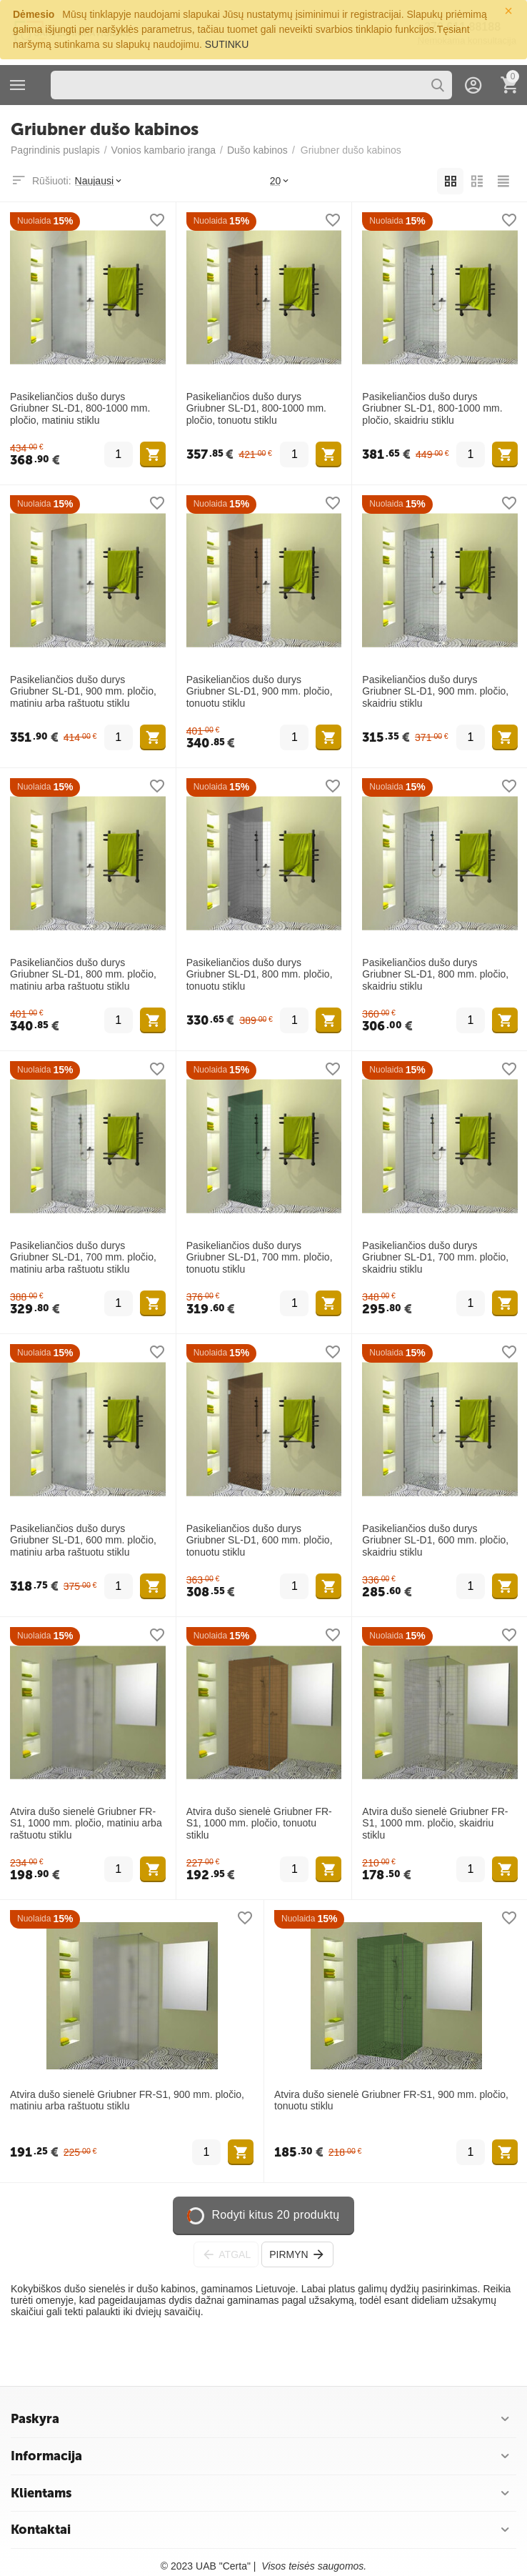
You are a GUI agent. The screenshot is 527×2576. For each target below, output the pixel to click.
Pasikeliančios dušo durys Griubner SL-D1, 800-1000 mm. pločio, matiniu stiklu (80, 409)
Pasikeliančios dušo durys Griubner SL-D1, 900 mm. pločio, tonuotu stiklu (259, 692)
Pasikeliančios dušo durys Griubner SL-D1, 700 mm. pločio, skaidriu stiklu (435, 1257)
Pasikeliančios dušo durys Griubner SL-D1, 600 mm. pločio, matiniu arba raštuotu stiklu (83, 1540)
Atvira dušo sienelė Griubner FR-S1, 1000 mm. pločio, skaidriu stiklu (435, 1823)
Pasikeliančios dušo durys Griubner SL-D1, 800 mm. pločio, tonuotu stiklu (259, 975)
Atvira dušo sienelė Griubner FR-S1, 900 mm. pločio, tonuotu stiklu (391, 2100)
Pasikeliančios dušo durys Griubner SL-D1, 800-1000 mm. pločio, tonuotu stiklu (256, 409)
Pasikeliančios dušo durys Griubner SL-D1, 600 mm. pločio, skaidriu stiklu (435, 1540)
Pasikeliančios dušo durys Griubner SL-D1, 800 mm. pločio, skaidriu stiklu (435, 975)
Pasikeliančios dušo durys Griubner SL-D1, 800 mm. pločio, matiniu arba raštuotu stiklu (83, 975)
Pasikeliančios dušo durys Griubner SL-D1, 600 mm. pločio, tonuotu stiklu (259, 1540)
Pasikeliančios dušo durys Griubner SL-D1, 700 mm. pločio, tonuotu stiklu (259, 1257)
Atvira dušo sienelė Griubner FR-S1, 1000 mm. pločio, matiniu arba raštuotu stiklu (86, 1823)
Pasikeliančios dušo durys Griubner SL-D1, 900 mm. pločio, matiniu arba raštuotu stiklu (83, 692)
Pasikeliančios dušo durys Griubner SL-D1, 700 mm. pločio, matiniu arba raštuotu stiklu (83, 1257)
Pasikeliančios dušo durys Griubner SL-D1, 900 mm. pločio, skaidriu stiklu (435, 692)
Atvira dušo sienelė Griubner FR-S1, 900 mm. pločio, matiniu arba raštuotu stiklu (127, 2100)
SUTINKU (227, 44)
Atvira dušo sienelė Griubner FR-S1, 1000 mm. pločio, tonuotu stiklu (259, 1823)
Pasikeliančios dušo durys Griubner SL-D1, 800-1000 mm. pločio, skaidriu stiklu (432, 409)
